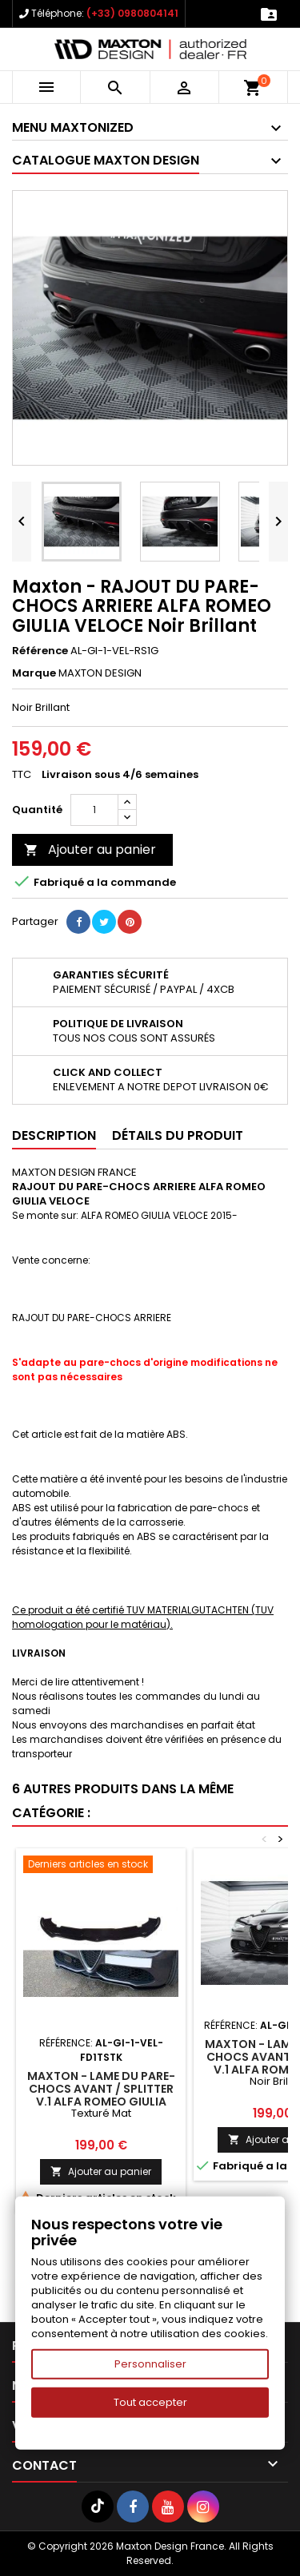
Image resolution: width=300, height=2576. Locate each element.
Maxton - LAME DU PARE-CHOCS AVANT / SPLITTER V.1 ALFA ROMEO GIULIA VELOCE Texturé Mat (101, 2095)
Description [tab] (54, 1135)
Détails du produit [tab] (177, 1135)
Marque (34, 673)
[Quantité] (94, 810)
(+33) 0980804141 (132, 13)
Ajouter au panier (90, 849)
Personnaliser (150, 2364)
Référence (40, 651)
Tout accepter (150, 2402)
